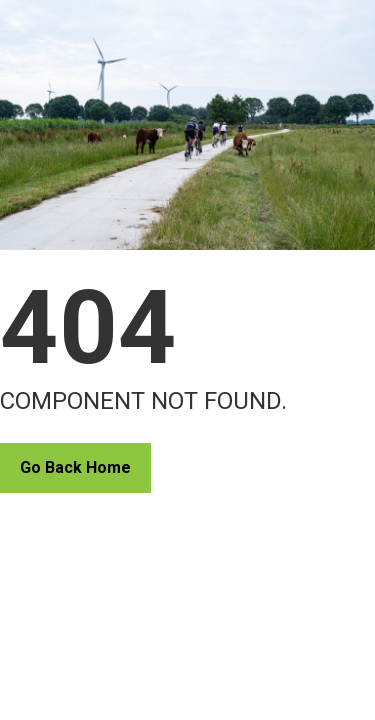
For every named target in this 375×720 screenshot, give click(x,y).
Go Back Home (75, 467)
